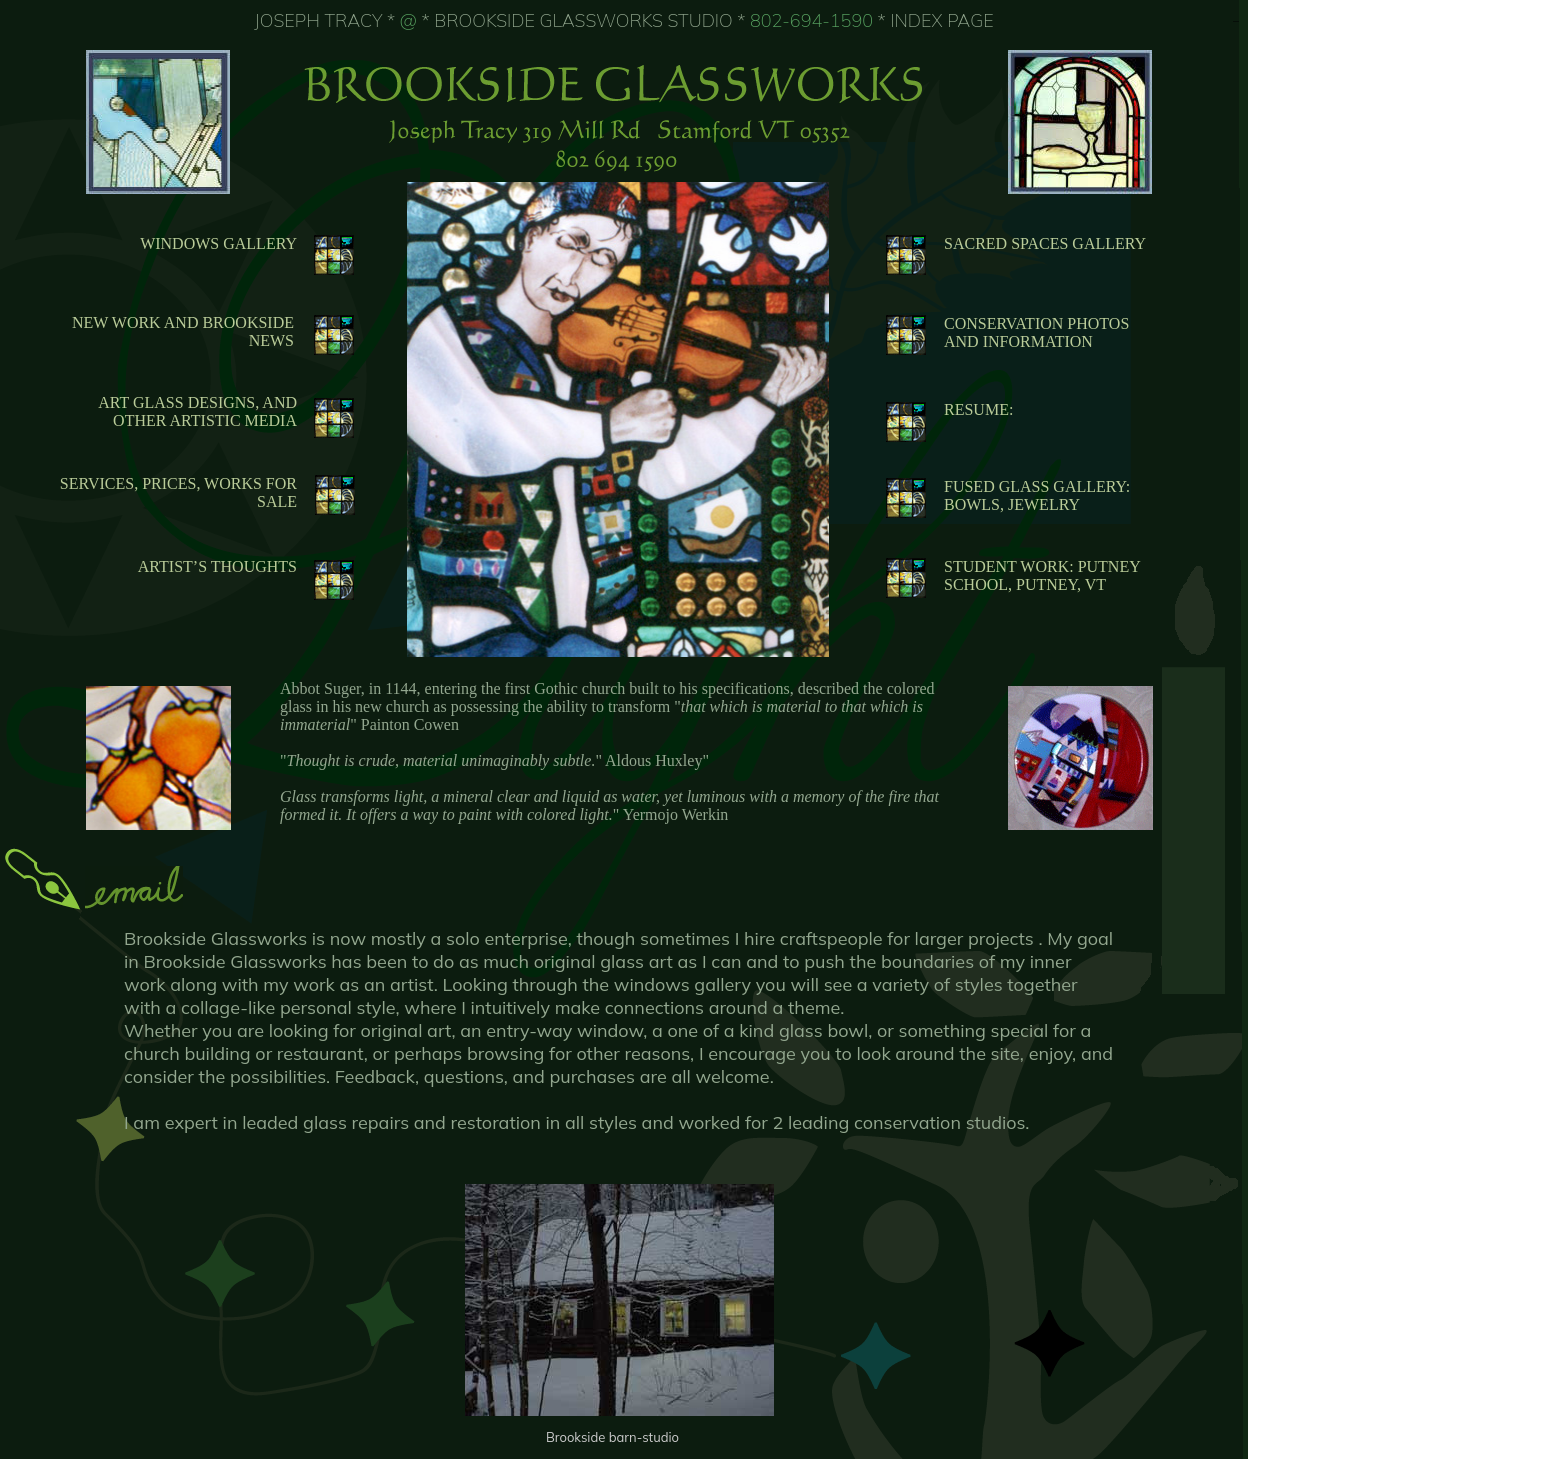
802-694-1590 (811, 20)
